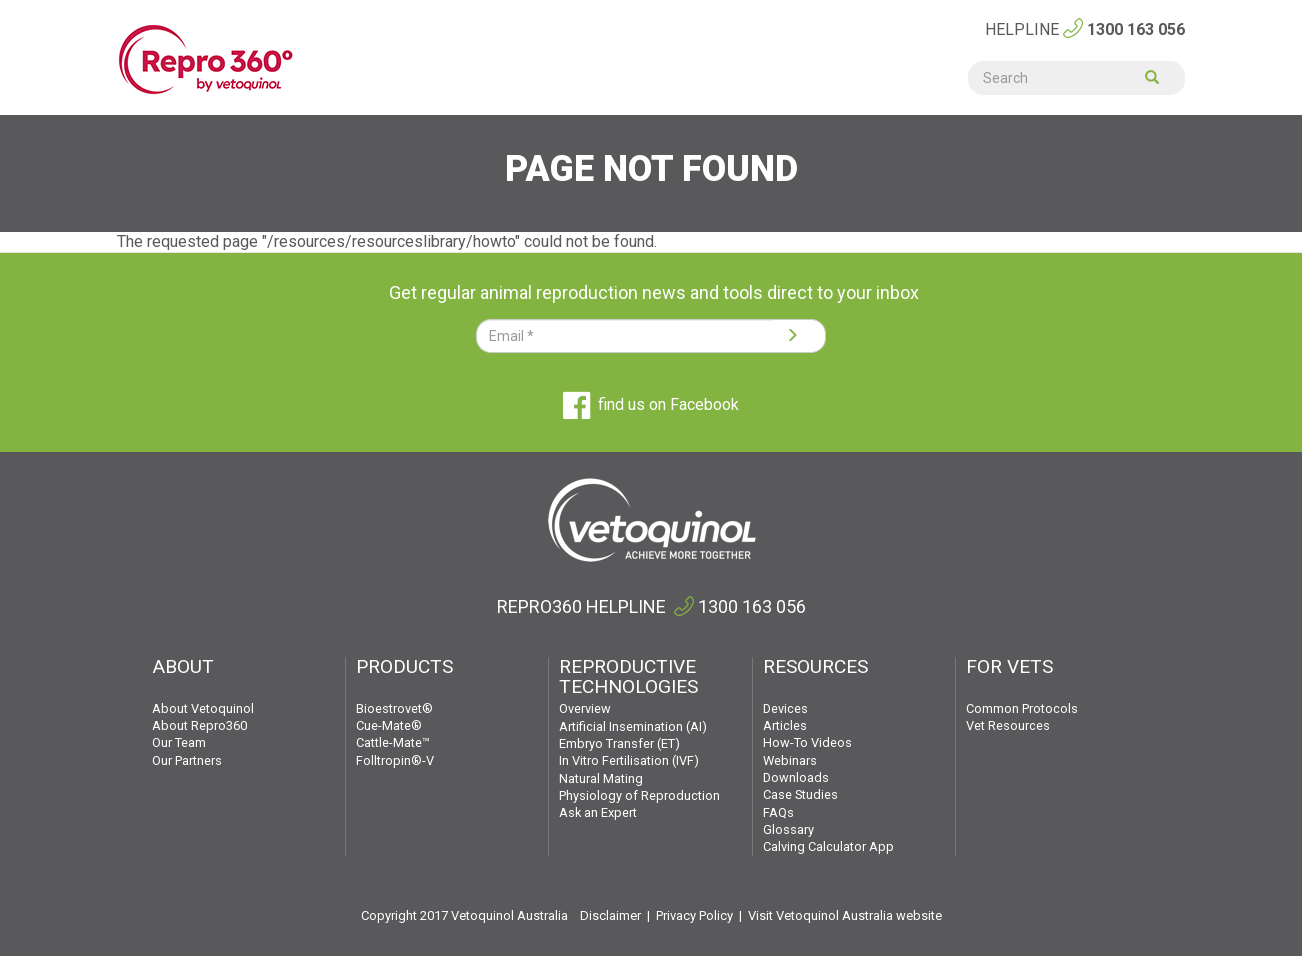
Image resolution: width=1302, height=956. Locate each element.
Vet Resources (1008, 725)
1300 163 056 (1136, 29)
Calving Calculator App (828, 846)
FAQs (778, 812)
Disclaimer (610, 915)
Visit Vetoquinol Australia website (845, 915)
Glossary (788, 829)
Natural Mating (601, 778)
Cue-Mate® (389, 725)
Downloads (796, 777)
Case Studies (800, 794)
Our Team (179, 742)
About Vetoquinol (203, 708)
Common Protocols (1022, 708)
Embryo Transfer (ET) (619, 743)
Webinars (790, 760)
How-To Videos (807, 742)
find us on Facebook (651, 404)
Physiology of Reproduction (639, 795)
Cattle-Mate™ (393, 742)
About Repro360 (199, 725)
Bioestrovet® (394, 708)
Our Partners (187, 760)
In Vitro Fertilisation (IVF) (629, 760)
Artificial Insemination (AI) (633, 726)
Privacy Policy (694, 915)
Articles (785, 725)
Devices (785, 708)
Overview (585, 708)
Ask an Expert (598, 812)
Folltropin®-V (395, 760)
